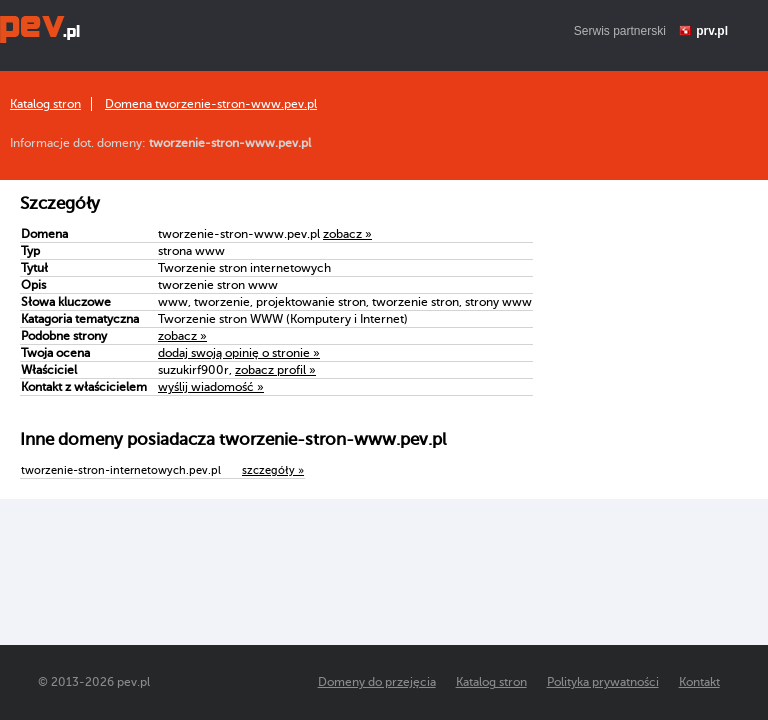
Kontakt (699, 682)
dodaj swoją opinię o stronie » (239, 353)
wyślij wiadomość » (211, 387)
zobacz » (347, 234)
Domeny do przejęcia (377, 682)
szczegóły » (273, 470)
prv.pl (712, 31)
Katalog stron (45, 104)
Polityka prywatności (603, 682)
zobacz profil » (275, 370)
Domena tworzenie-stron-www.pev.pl (211, 104)
